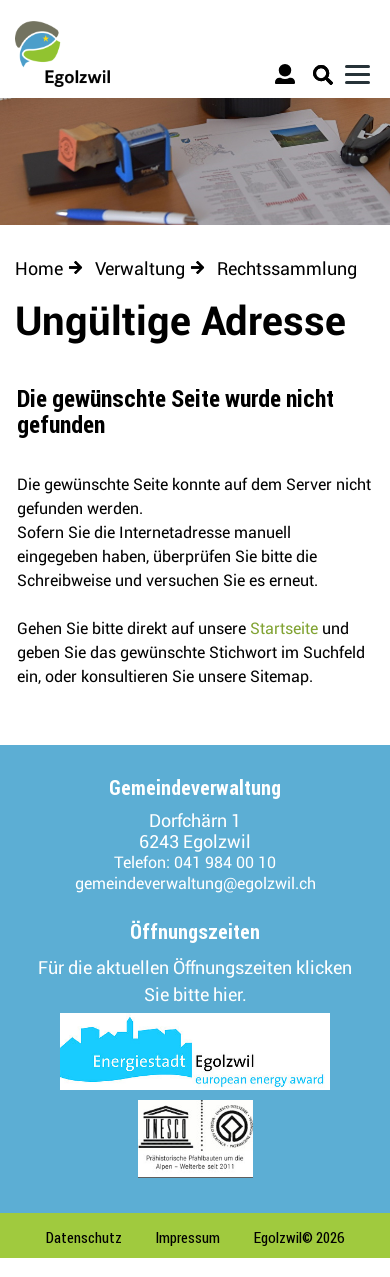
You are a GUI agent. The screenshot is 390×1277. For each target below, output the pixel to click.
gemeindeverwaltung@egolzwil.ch (195, 883)
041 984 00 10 (225, 862)
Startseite (284, 628)
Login (287, 78)
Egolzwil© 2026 (299, 1237)
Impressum (188, 1237)
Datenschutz (84, 1237)
